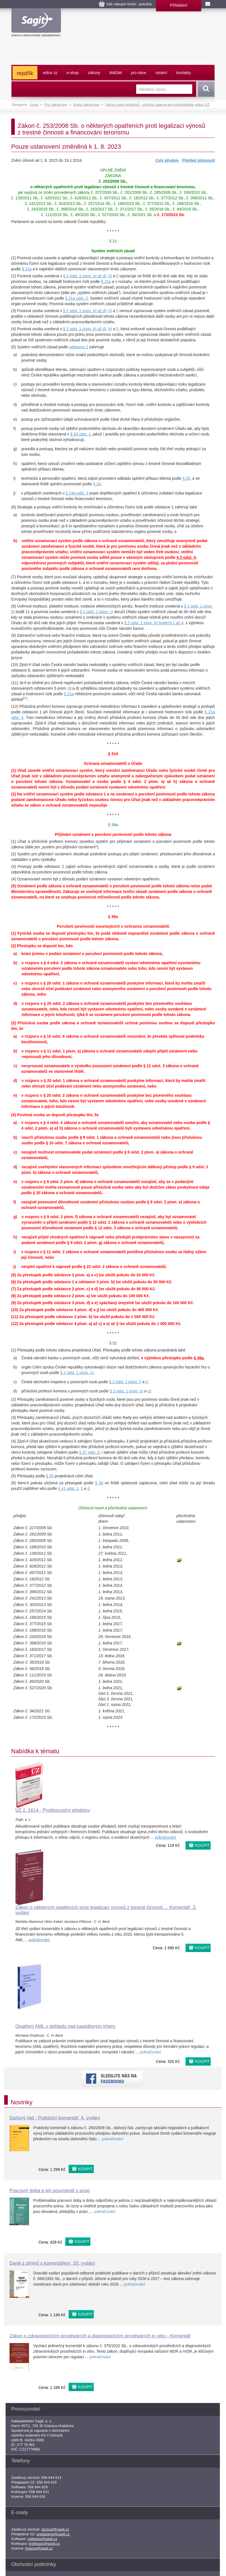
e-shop (73, 72)
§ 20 (186, 478)
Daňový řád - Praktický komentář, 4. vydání (54, 2117)
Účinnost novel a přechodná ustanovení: (113, 1508)
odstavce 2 (78, 347)
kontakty (183, 72)
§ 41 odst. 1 (68, 1488)
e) (15, 419)
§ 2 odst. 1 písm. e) (126, 1391)
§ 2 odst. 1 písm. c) (96, 611)
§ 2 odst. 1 (72, 310)
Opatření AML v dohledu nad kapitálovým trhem (65, 2026)
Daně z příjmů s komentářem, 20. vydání (52, 2263)
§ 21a (27, 269)
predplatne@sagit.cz (53, 2534)
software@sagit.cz (42, 2539)
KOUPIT (202, 1845)
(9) (13, 635)
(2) (13, 276)
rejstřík (25, 73)
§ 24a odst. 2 (77, 493)
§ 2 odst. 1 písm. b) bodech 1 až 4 (154, 623)
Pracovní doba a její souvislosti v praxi (49, 2190)
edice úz (50, 72)
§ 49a (113, 916)
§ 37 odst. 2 (89, 1452)
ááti (115, 72)
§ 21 (113, 241)
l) (117, 276)
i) (14, 478)
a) (15, 354)
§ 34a (113, 824)
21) (25, 698)
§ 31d (113, 753)
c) (15, 384)
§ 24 (97, 484)
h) (110, 276)
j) (14, 493)
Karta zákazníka (86, 104)
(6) (13, 507)
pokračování (165, 1837)
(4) (13, 329)
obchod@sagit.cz (55, 2529)
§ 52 (113, 1343)
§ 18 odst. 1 (80, 434)
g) (15, 449)
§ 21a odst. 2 (76, 298)
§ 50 (50, 1476)
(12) (14, 706)
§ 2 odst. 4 (186, 557)
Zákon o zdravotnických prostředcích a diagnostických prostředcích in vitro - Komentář (100, 2336)
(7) (13, 577)
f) (14, 428)
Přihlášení (178, 5)
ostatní (161, 72)
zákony (94, 72)
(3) (13, 310)
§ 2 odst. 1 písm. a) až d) (84, 276)
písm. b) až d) (94, 310)
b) (15, 369)
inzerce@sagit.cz (39, 2548)
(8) (13, 606)
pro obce (138, 72)
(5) (13, 347)
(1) (13, 258)
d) (15, 404)
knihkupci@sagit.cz (44, 2543)
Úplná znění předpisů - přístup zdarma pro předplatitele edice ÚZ (157, 104)
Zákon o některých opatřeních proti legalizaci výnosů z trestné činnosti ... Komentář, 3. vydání (105, 1910)
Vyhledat (205, 89)
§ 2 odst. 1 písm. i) (125, 1382)
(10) (14, 664)
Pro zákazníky (55, 104)
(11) (14, 682)
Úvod (34, 104)
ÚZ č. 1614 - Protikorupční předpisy (52, 1810)
